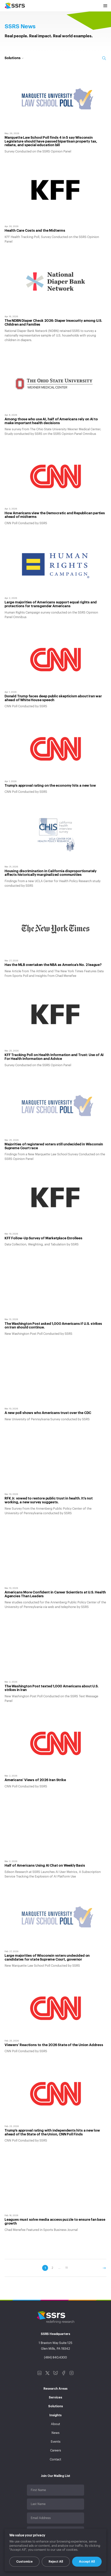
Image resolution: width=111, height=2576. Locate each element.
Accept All (87, 2561)
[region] (55, 2550)
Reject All (56, 2561)
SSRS (15, 6)
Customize (24, 2561)
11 (66, 2268)
